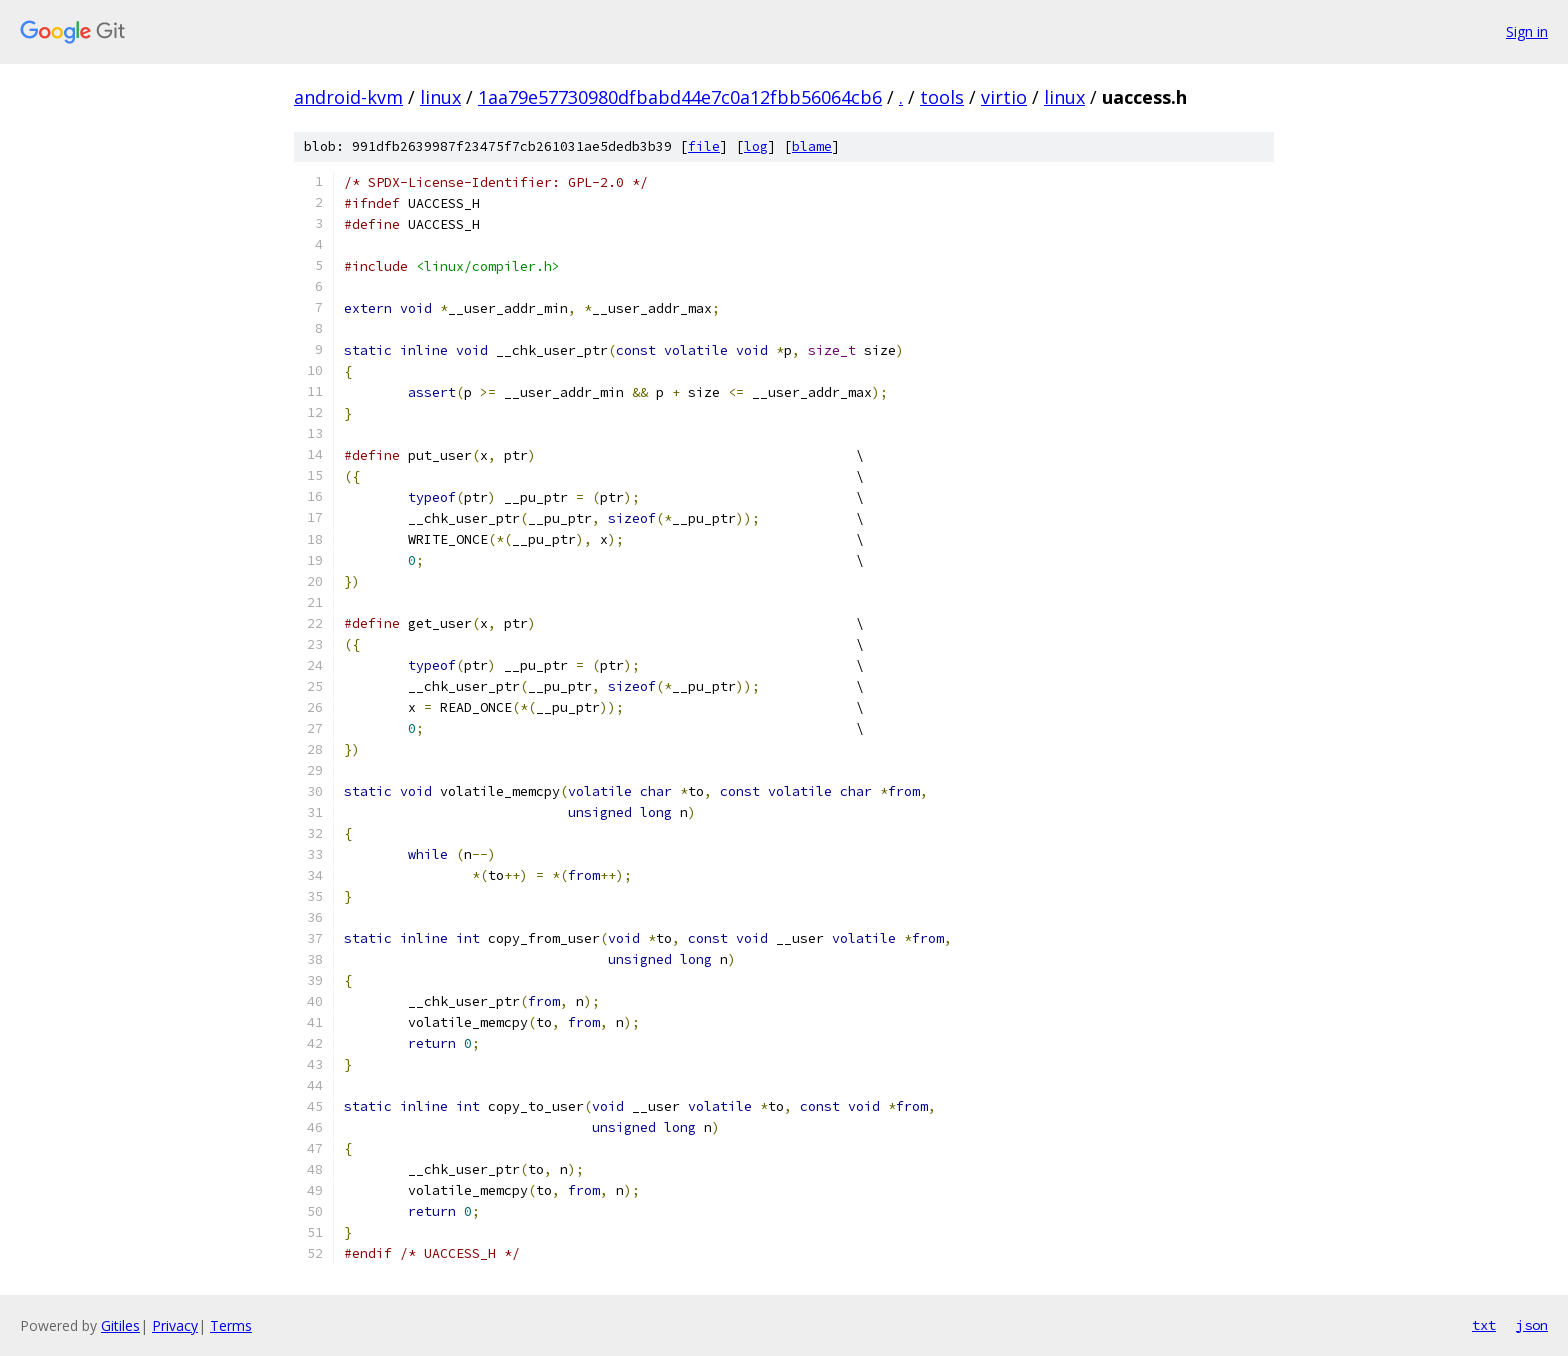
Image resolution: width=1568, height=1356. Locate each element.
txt (1484, 1325)
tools (942, 97)
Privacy (175, 1325)
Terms (231, 1325)
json (1532, 1325)
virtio (1004, 97)
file (704, 146)
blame (812, 146)
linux (440, 97)
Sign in (1527, 31)
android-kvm (348, 97)
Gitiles (120, 1325)
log (756, 146)
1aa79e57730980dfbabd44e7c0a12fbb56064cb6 (680, 97)
